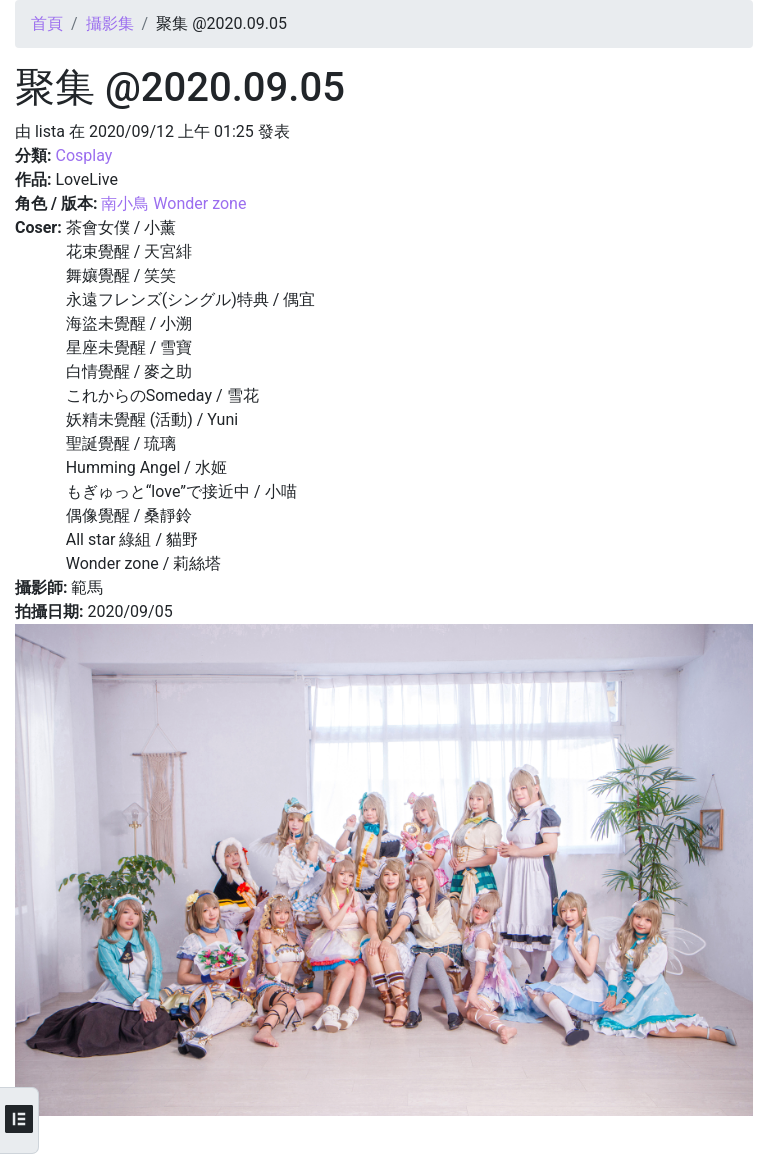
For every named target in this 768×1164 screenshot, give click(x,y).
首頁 (47, 23)
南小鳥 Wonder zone (173, 203)
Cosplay (83, 155)
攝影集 (110, 23)
